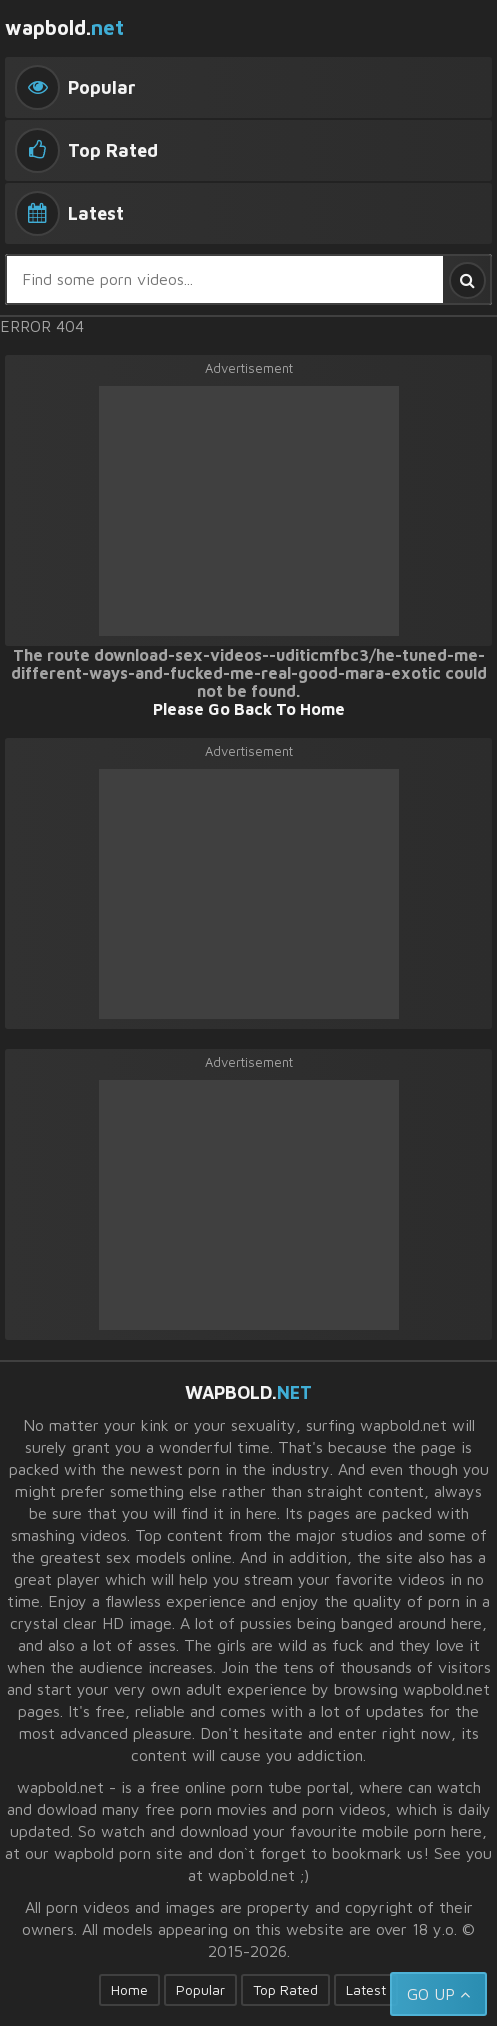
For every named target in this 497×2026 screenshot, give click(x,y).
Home (129, 1989)
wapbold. (64, 27)
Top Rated (285, 1989)
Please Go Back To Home (249, 709)
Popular (200, 1989)
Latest (366, 1989)
